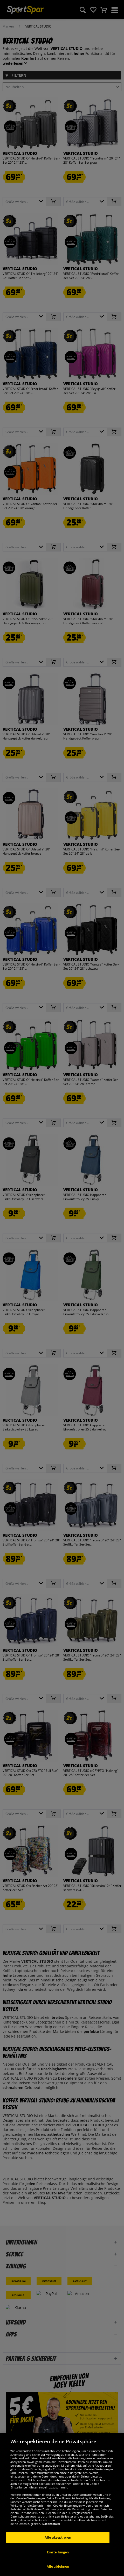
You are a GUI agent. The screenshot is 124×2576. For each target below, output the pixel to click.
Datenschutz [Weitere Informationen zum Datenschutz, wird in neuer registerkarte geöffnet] (51, 2531)
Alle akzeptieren (58, 2545)
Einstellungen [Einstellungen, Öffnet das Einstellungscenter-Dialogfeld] (58, 2559)
